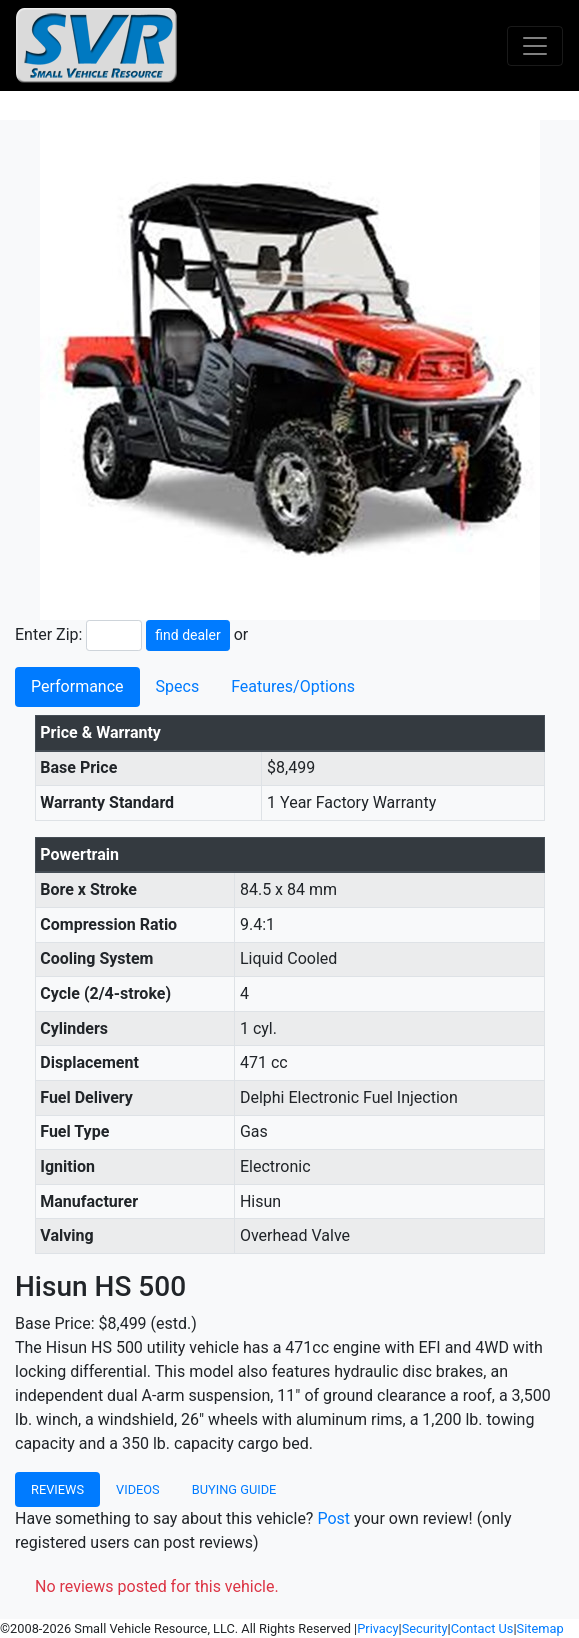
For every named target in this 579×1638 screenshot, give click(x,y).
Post (333, 1518)
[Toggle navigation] (535, 46)
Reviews (57, 1489)
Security (425, 1628)
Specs (178, 686)
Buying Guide (234, 1489)
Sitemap (540, 1628)
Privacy (377, 1628)
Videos (138, 1489)
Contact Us (482, 1628)
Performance (77, 686)
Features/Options (293, 686)
